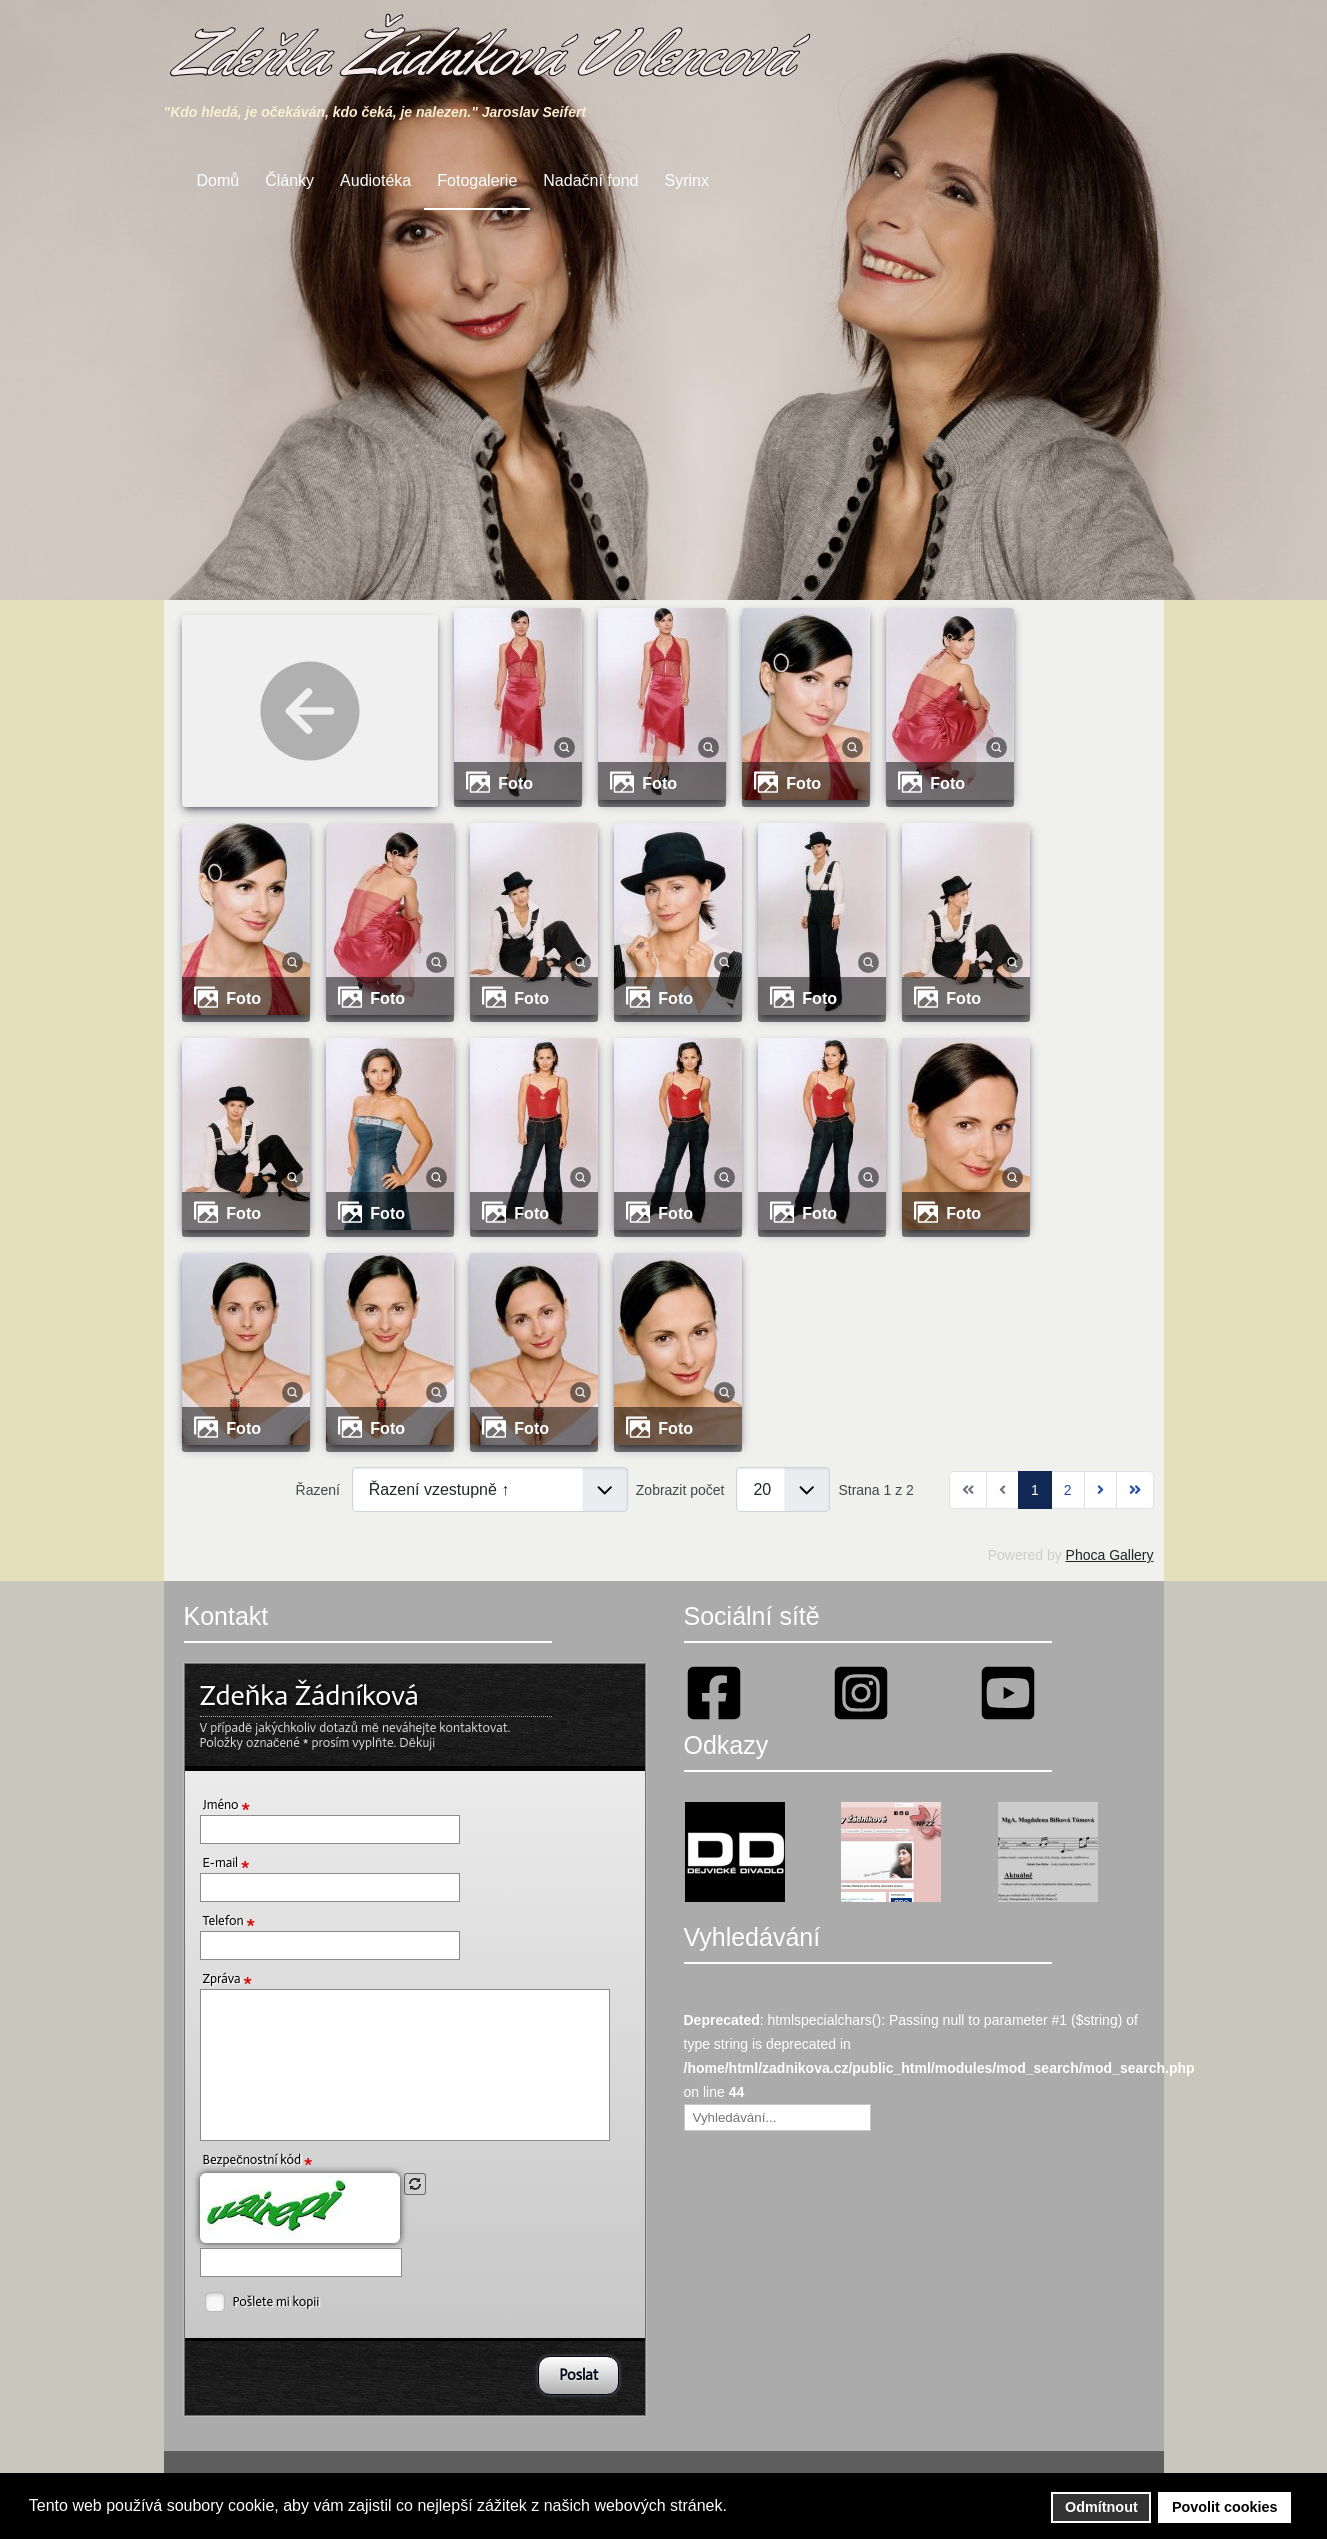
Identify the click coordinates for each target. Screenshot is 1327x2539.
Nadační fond (590, 180)
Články (289, 180)
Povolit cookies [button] (1225, 2507)
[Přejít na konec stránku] (1135, 1490)
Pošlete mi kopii (276, 2301)
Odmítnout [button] (1101, 2507)
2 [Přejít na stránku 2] (1068, 1490)
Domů (218, 180)
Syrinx (687, 180)
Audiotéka (375, 180)
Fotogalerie (477, 180)
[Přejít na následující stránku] (1100, 1490)
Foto (515, 783)
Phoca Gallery (1110, 1555)
